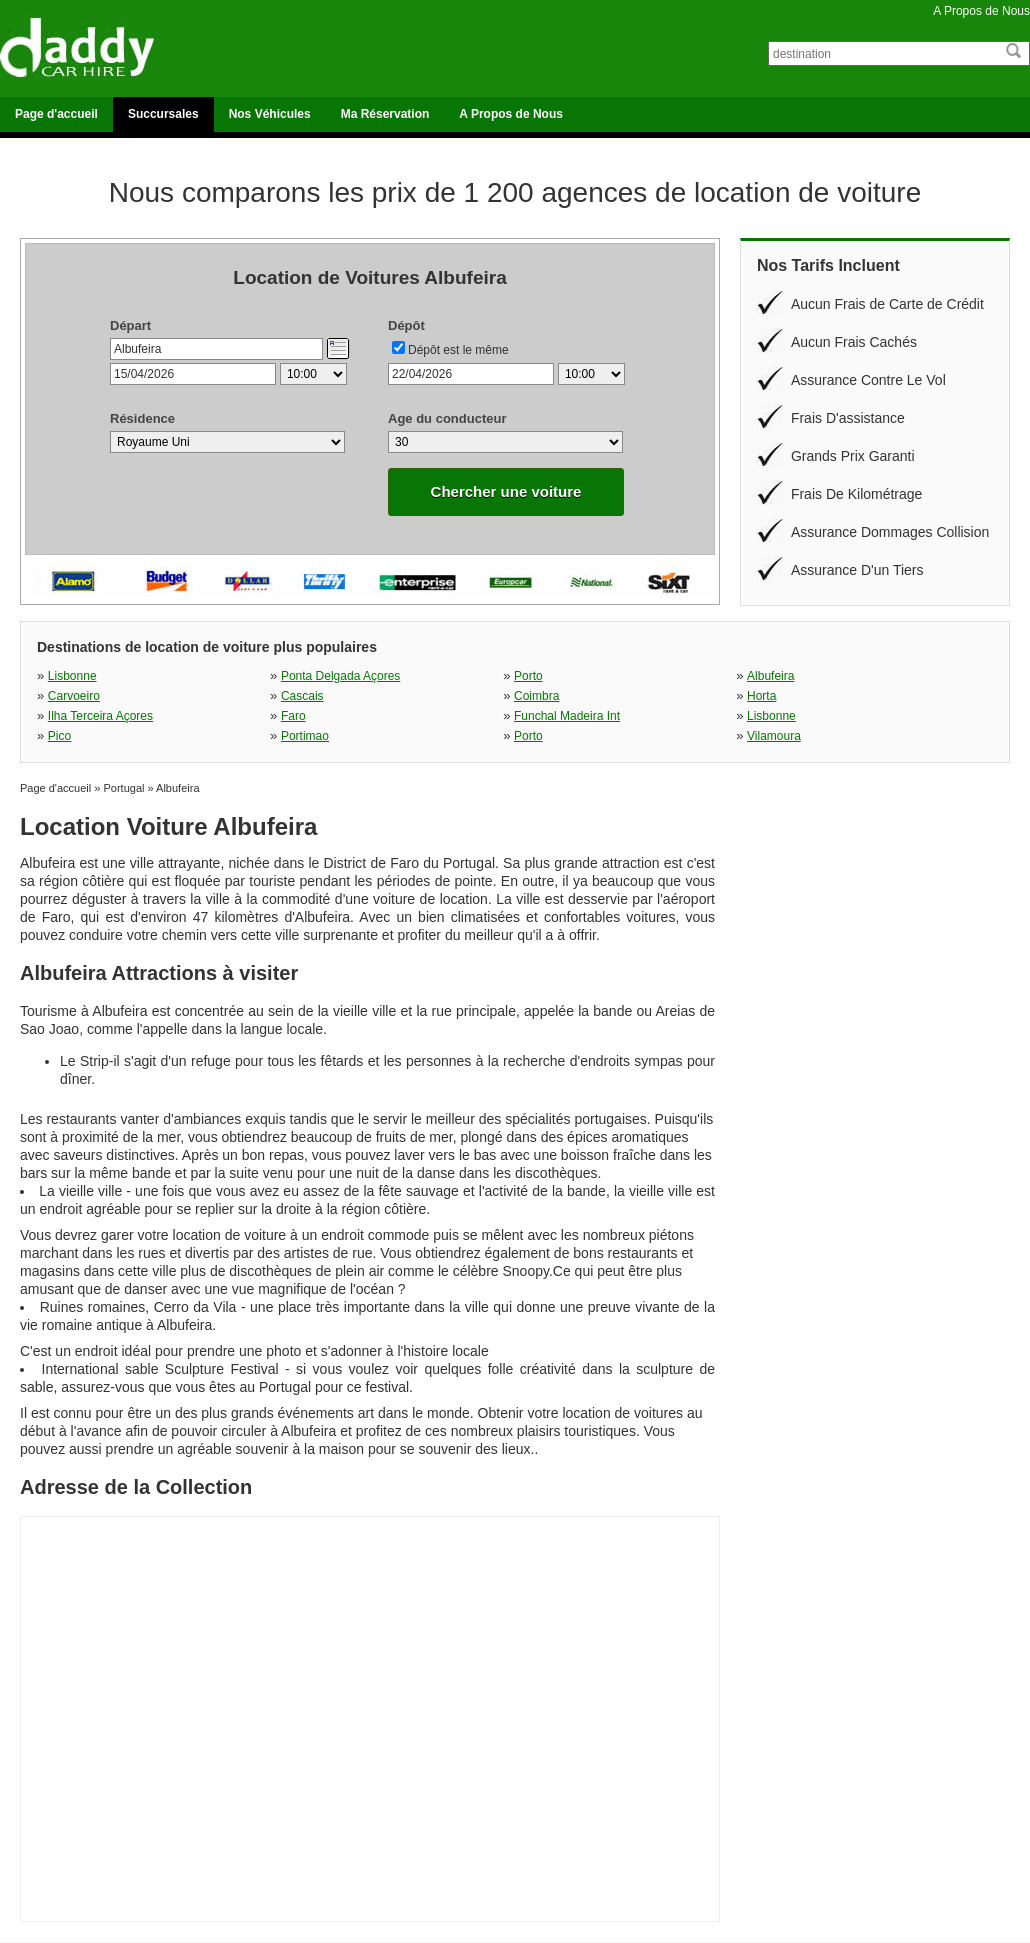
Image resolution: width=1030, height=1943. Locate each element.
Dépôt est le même (458, 350)
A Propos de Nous (981, 11)
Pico (59, 736)
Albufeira (769, 676)
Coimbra (536, 696)
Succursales (163, 114)
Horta (761, 696)
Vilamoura (774, 736)
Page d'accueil (56, 114)
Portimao (305, 736)
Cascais (302, 696)
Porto (528, 676)
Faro (293, 716)
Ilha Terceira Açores (100, 716)
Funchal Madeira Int (567, 716)
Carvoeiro (74, 696)
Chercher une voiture (506, 491)
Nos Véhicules (270, 114)
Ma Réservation (385, 114)
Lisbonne (72, 676)
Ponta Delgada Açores (340, 676)
